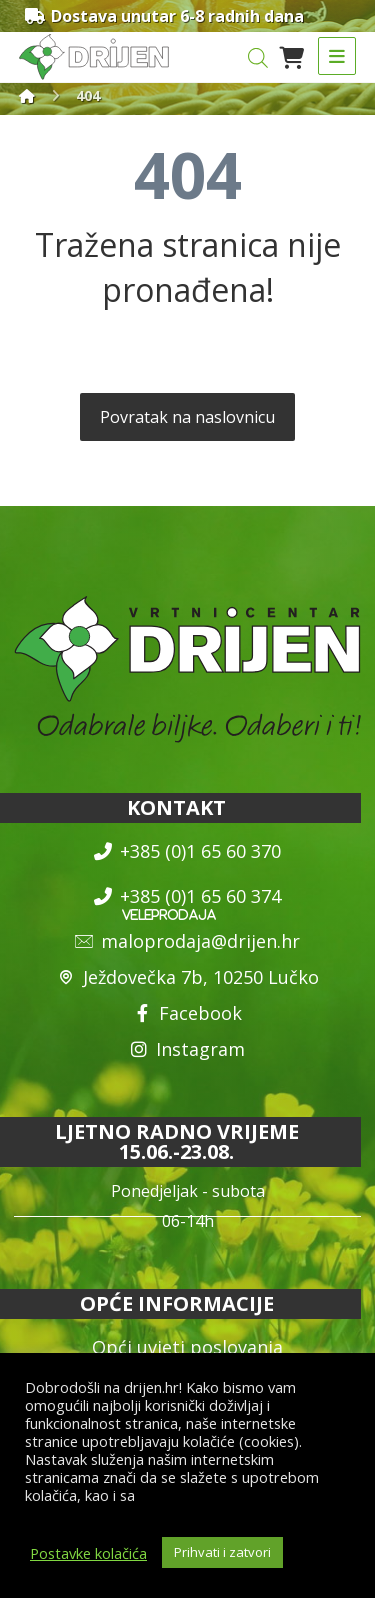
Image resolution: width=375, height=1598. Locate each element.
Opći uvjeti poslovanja (187, 1347)
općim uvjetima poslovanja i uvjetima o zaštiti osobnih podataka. (174, 1504)
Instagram (187, 1049)
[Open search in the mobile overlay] (258, 57)
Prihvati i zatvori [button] (222, 1552)
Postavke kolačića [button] (88, 1553)
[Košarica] (291, 56)
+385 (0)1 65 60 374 (187, 896)
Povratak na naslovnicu (187, 417)
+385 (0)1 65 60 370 (187, 851)
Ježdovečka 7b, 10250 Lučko (188, 977)
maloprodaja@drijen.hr (187, 941)
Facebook (187, 1013)
